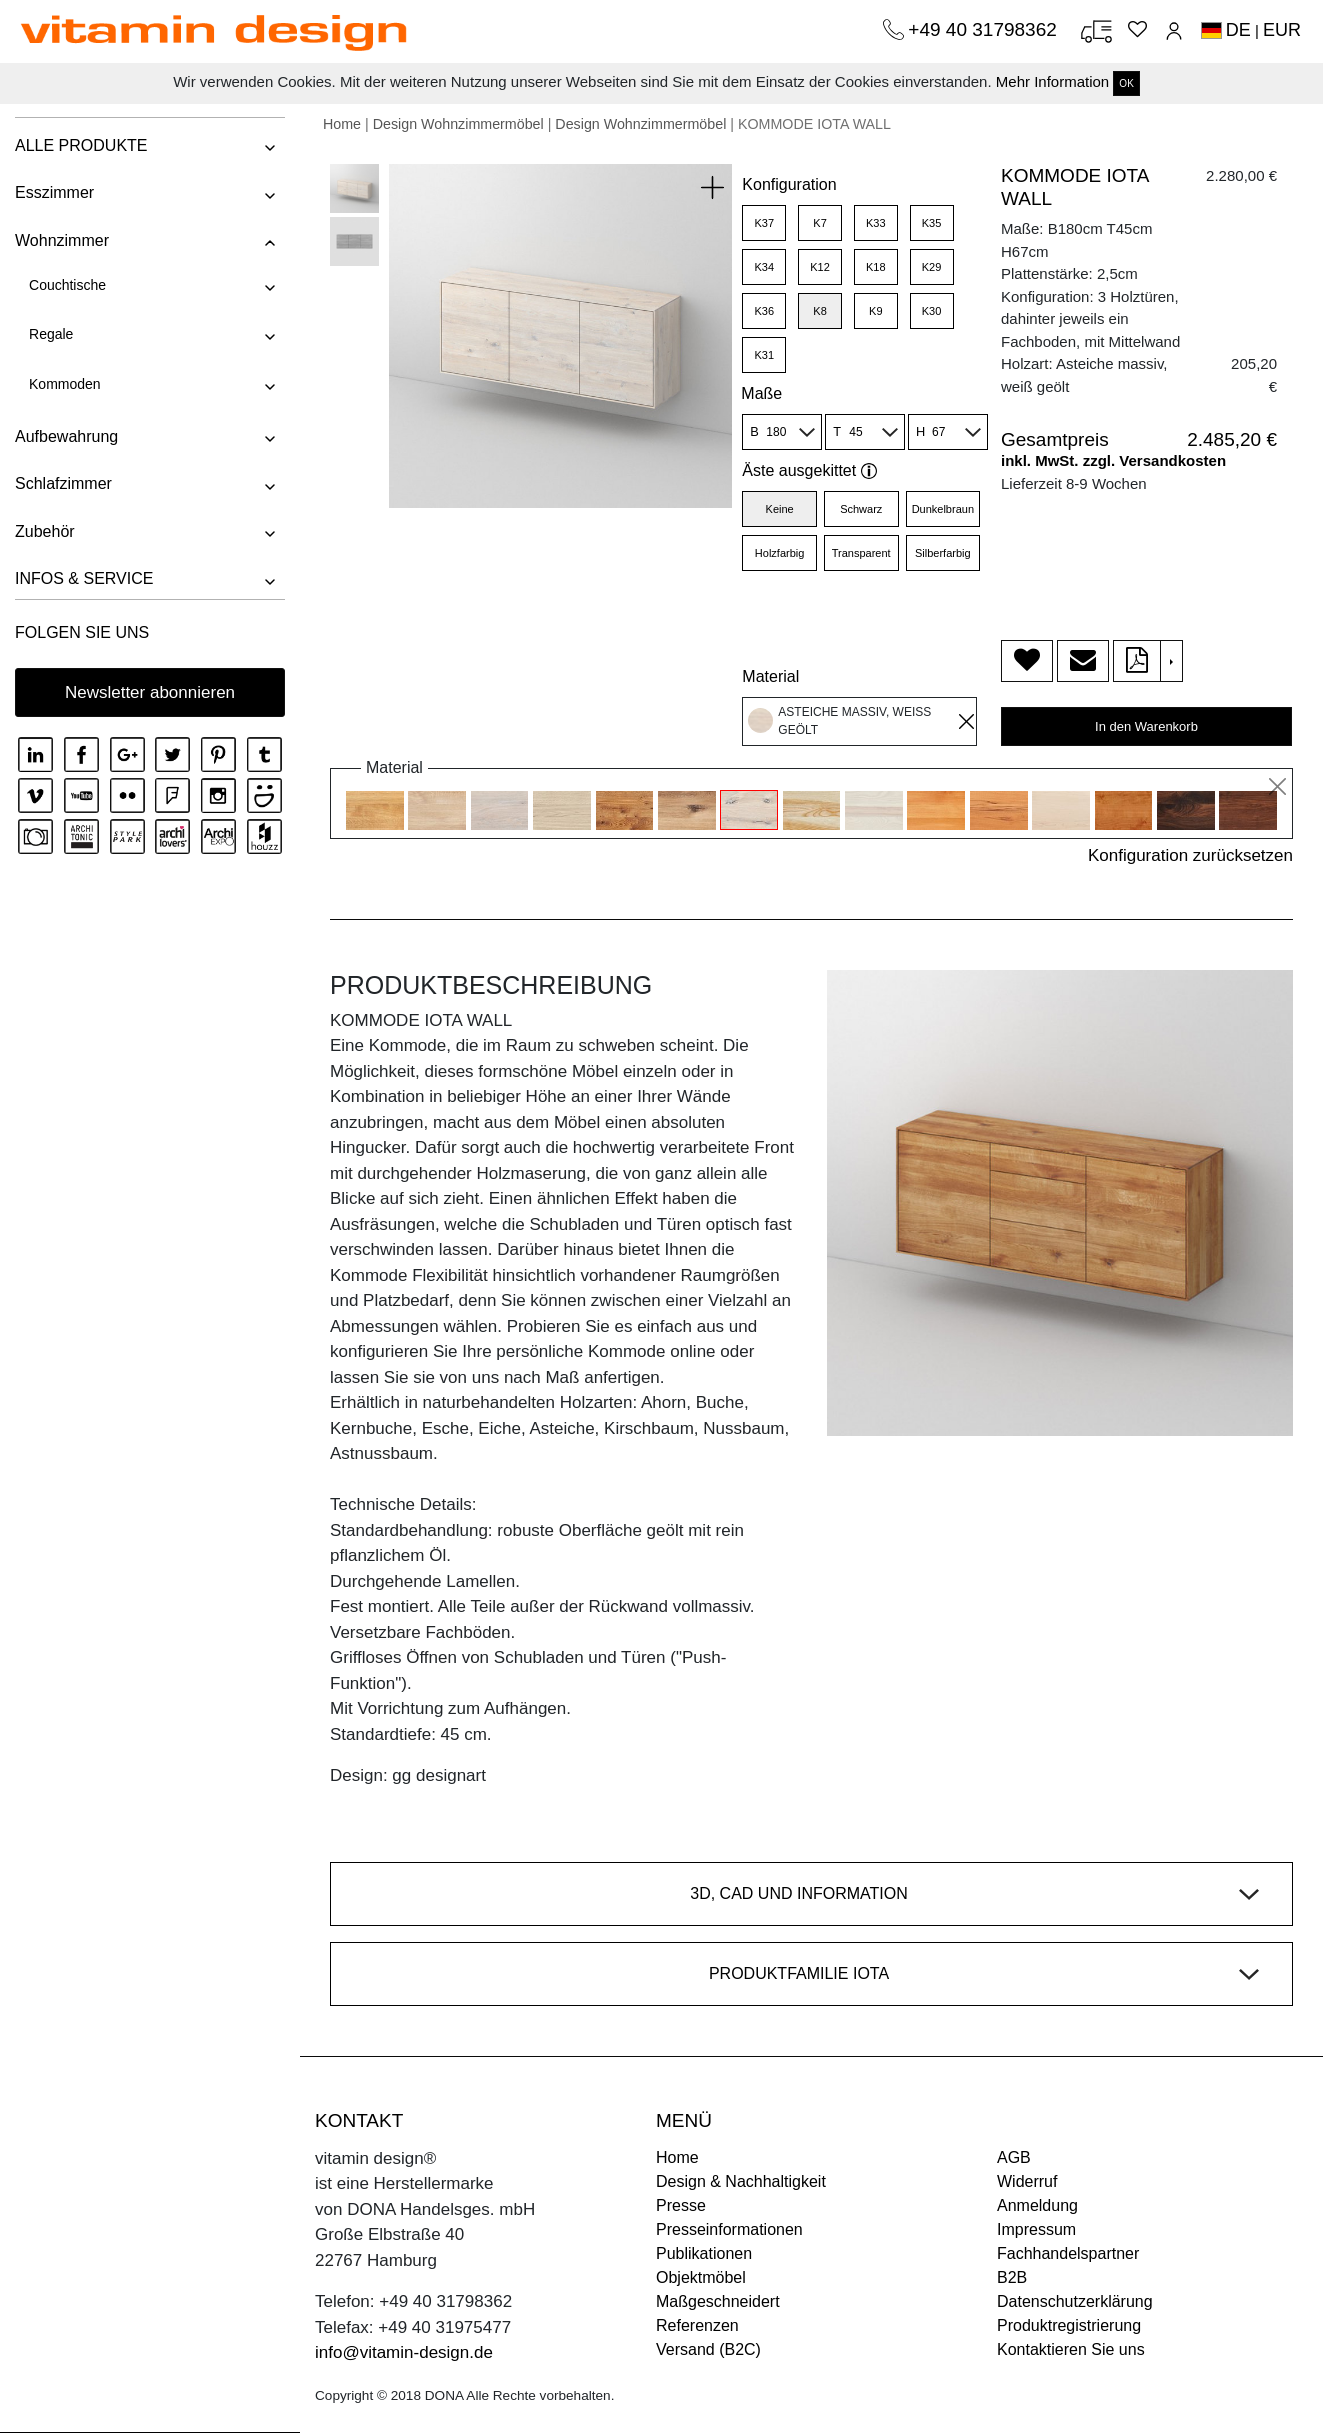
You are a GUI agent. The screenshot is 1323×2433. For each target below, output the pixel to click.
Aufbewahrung (66, 436)
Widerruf (1027, 2181)
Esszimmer (54, 192)
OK (1126, 83)
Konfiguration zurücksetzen (1190, 855)
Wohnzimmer (62, 240)
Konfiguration (789, 184)
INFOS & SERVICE (84, 578)
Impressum (1036, 2229)
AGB (1014, 2157)
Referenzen (697, 2325)
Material (770, 676)
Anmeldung (1037, 2205)
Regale (51, 334)
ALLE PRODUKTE (81, 145)
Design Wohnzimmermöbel (458, 124)
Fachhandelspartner (1068, 2253)
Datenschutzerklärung (1075, 2301)
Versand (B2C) (708, 2349)
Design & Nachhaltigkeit (741, 2181)
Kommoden (65, 384)
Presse (681, 2205)
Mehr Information (1052, 81)
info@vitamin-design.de (404, 2352)
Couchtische (67, 285)
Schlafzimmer (63, 483)
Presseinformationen (729, 2229)
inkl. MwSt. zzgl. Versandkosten (1113, 460)
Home (342, 124)
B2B (1012, 2277)
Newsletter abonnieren (150, 692)
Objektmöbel (701, 2277)
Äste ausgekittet (809, 470)
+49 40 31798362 (985, 29)
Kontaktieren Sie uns (1071, 2349)
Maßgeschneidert (718, 2301)
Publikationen (704, 2253)
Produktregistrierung (1069, 2325)
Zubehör (45, 531)
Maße (761, 393)
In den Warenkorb (1146, 726)
